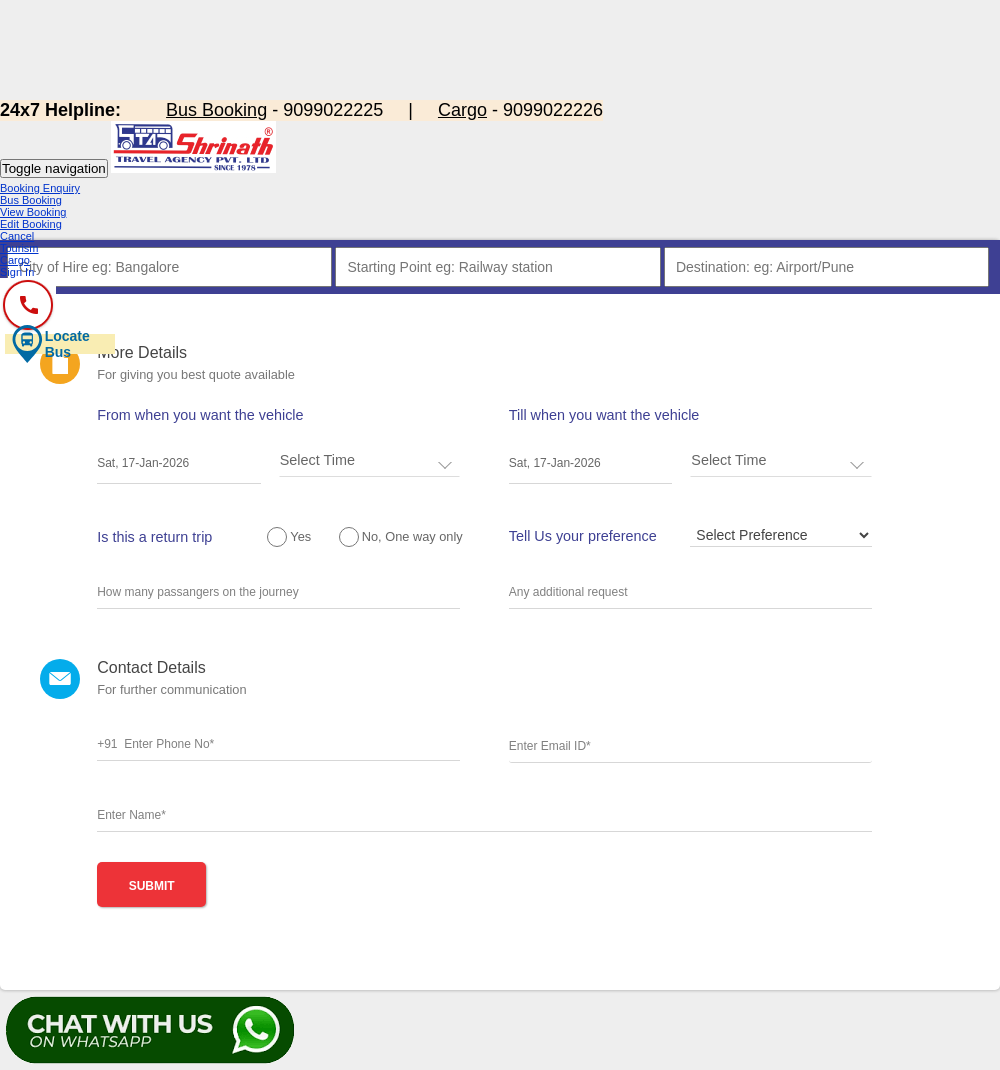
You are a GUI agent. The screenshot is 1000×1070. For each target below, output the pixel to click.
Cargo (15, 260)
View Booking (33, 212)
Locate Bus (50, 344)
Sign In (17, 272)
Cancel (17, 236)
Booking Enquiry (40, 188)
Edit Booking (31, 224)
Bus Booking (31, 200)
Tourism (19, 248)
